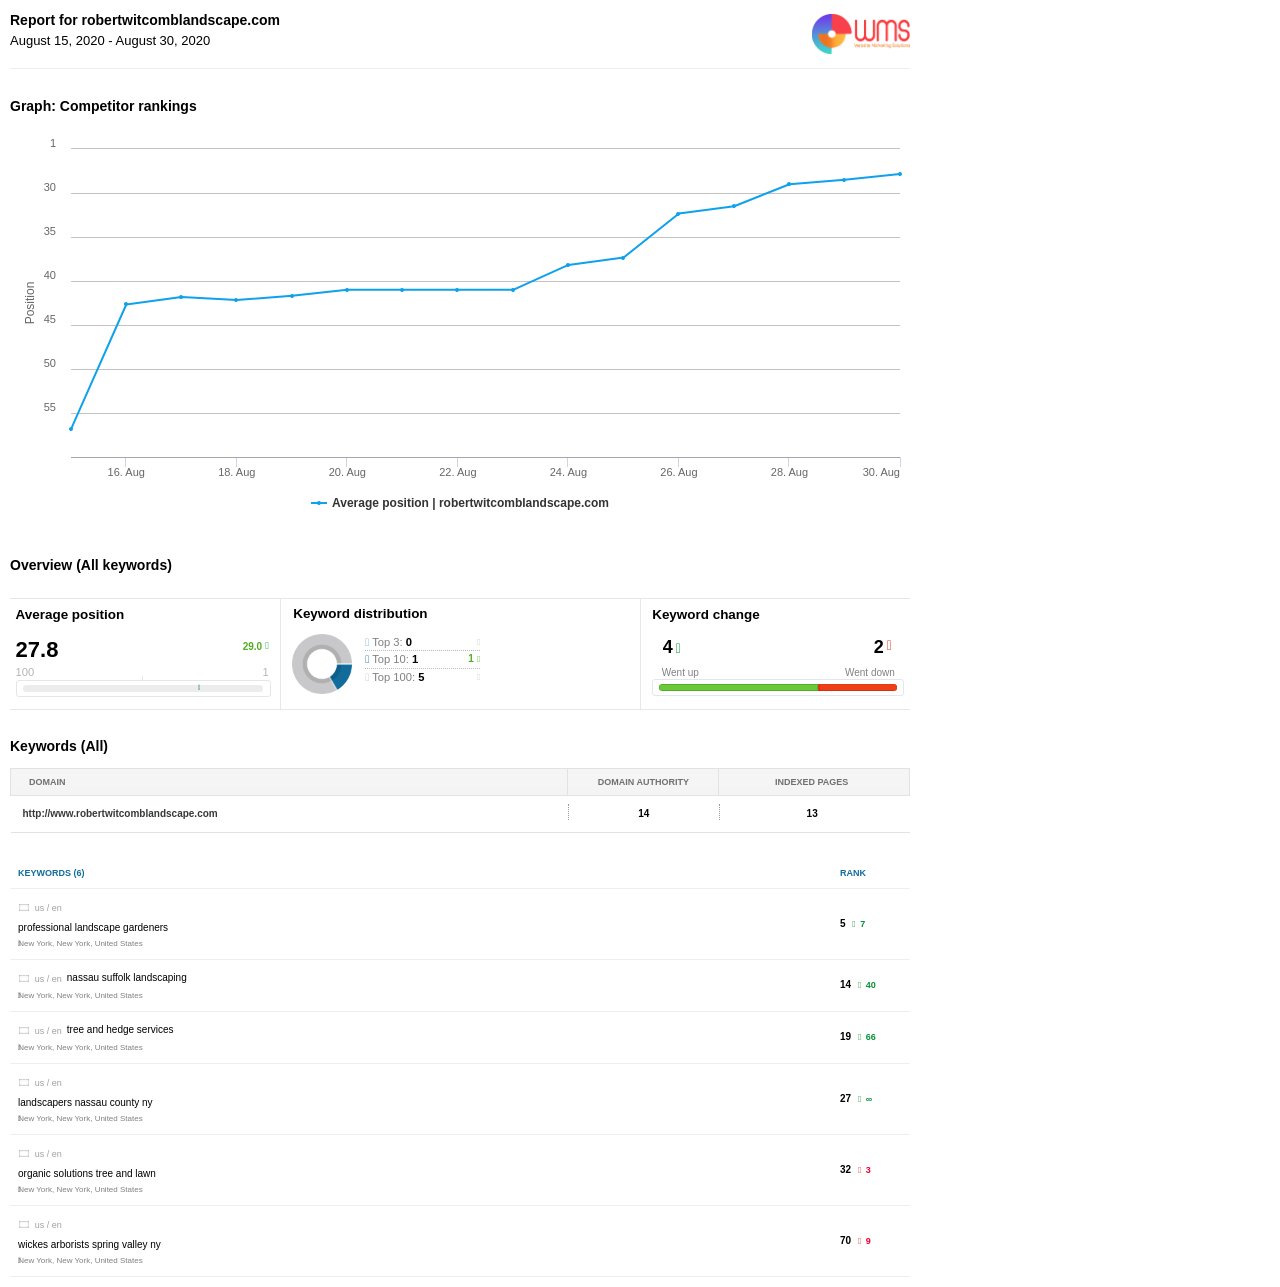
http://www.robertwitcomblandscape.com (120, 813)
